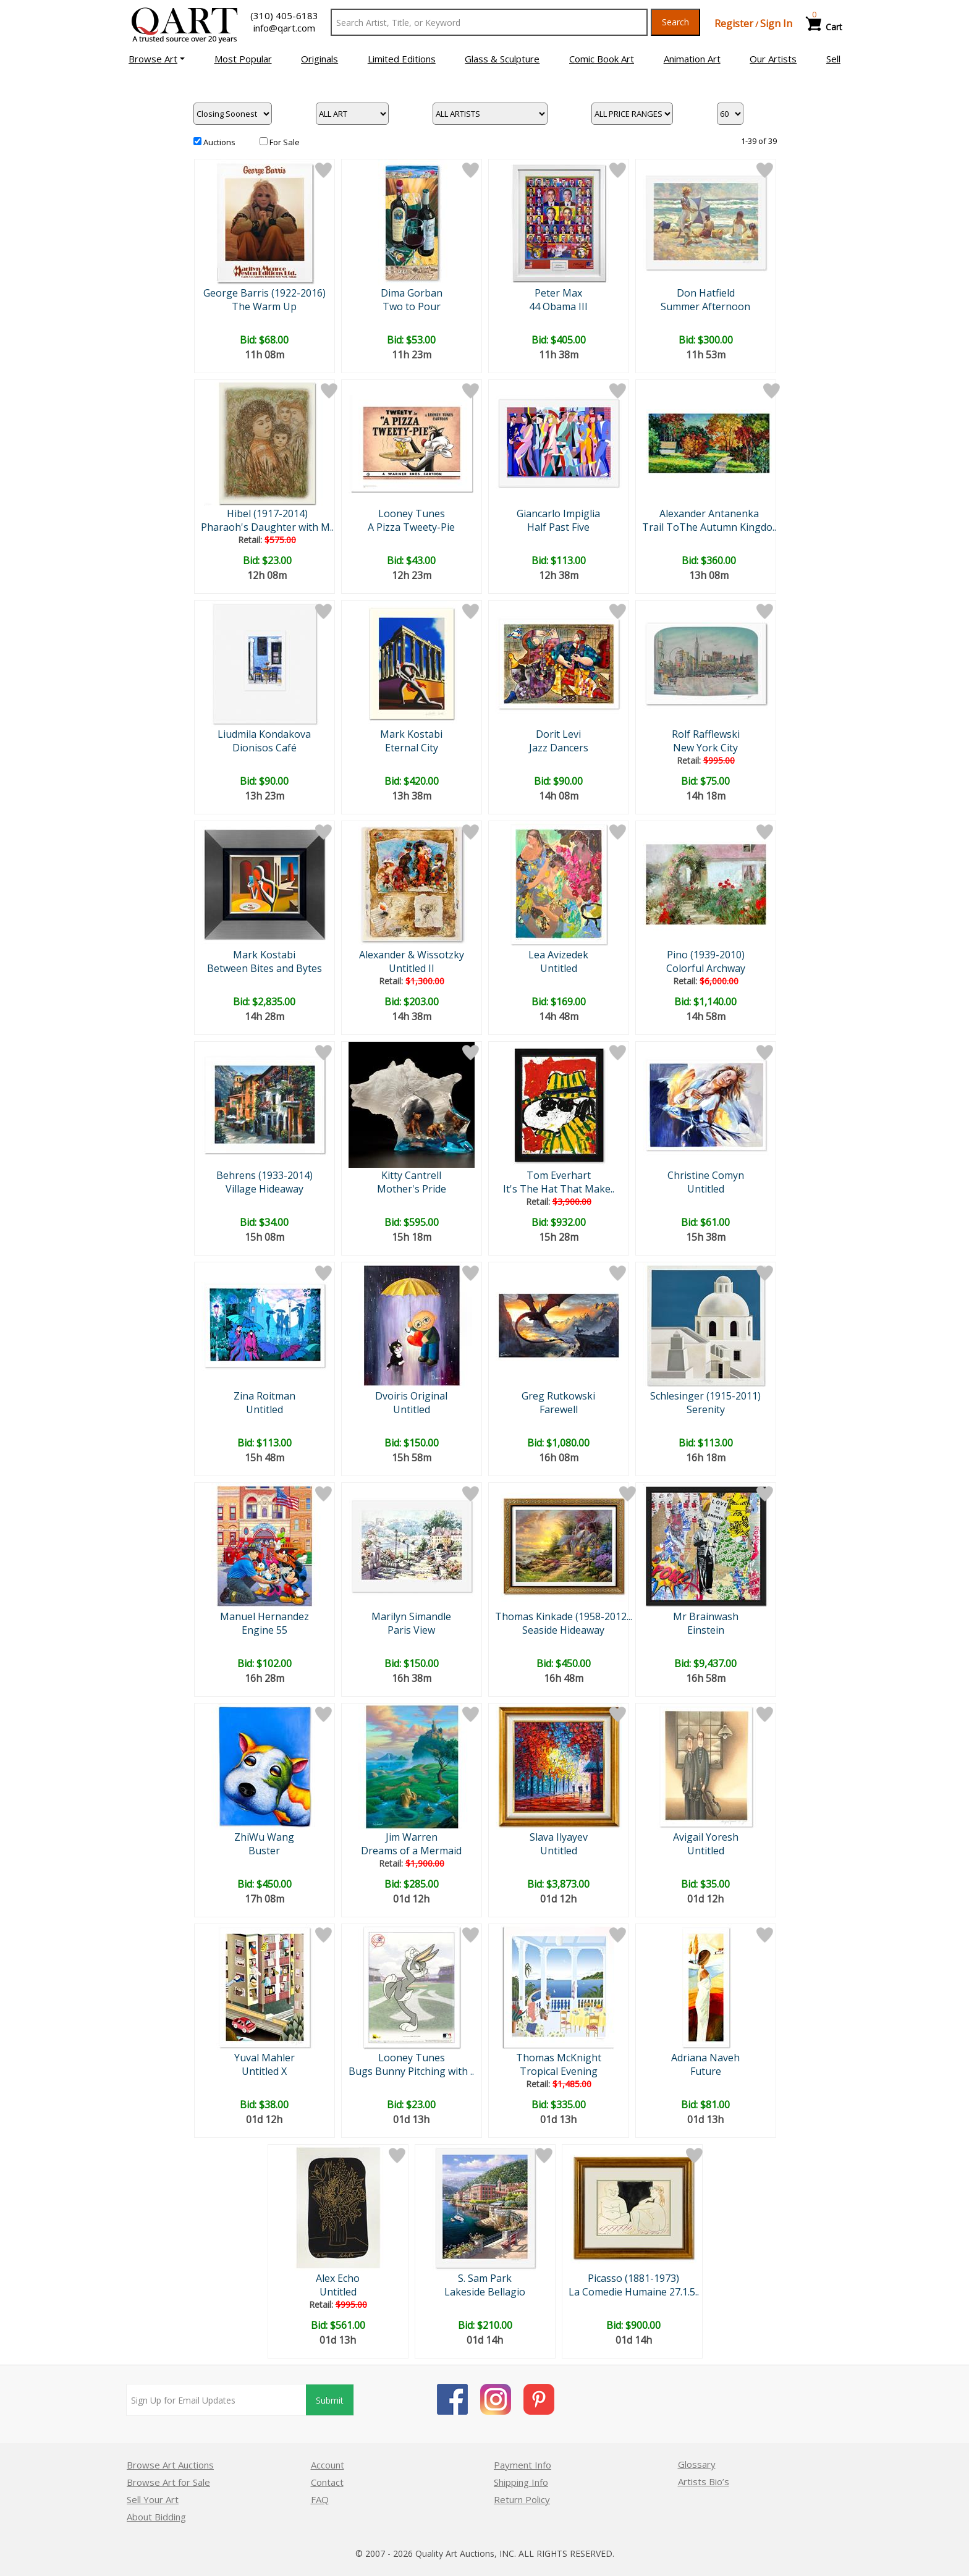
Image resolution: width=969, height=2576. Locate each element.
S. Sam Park (485, 2278)
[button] (157, 59)
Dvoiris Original (411, 1396)
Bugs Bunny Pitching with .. (411, 2071)
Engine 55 (264, 1630)
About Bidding (156, 2517)
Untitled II (411, 968)
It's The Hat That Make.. (558, 1189)
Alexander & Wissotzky (411, 954)
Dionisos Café (264, 747)
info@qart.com (284, 28)
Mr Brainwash (705, 1616)
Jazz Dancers (558, 747)
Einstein (705, 1630)
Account (327, 2465)
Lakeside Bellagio (484, 2292)
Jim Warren (412, 1837)
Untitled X (264, 2071)
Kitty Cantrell (411, 1175)
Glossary (697, 2464)
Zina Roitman (264, 1396)
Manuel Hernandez (264, 1616)
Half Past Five (558, 527)
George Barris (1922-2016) (264, 293)
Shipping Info (521, 2482)
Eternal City (411, 747)
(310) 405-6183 (284, 15)
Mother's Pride (411, 1189)
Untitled (558, 968)
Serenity (706, 1409)
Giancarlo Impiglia (558, 513)
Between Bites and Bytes (264, 968)
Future (705, 2071)
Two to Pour (412, 306)
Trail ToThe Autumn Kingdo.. (709, 527)
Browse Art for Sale (168, 2482)
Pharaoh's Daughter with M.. (267, 527)
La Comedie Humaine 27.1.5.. (634, 2292)
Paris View (411, 1630)
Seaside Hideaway (563, 1630)
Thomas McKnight (558, 2057)
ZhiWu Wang (264, 1837)
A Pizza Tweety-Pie (411, 527)
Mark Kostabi (411, 734)
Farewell (559, 1409)
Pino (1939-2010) (706, 954)
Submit (330, 2400)
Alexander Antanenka (709, 513)
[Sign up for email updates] (216, 2399)
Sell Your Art (153, 2499)
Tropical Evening (559, 2071)
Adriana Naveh (705, 2057)
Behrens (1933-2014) (264, 1175)
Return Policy (522, 2499)
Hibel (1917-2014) (267, 513)
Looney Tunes (411, 513)
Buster (264, 1850)
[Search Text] (489, 22)
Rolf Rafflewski (706, 734)
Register (733, 23)
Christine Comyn (705, 1175)
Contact (327, 2482)
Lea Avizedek (558, 954)
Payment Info (522, 2465)
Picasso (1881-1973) (633, 2278)
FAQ (320, 2499)
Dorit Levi (558, 734)
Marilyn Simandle (411, 1616)
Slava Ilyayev (559, 1837)
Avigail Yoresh (705, 1837)
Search (675, 22)
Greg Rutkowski (558, 1396)
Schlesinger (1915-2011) (705, 1396)
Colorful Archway (705, 968)
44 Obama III (558, 306)
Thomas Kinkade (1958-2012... (563, 1616)
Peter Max (558, 293)
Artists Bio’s (703, 2481)
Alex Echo (338, 2278)
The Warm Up (264, 306)
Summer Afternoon (705, 306)
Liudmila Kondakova (264, 734)
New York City (705, 747)
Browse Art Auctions (170, 2465)
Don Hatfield (706, 293)
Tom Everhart (559, 1175)
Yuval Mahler (264, 2057)
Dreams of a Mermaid (411, 1850)
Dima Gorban (411, 293)
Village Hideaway (264, 1189)
